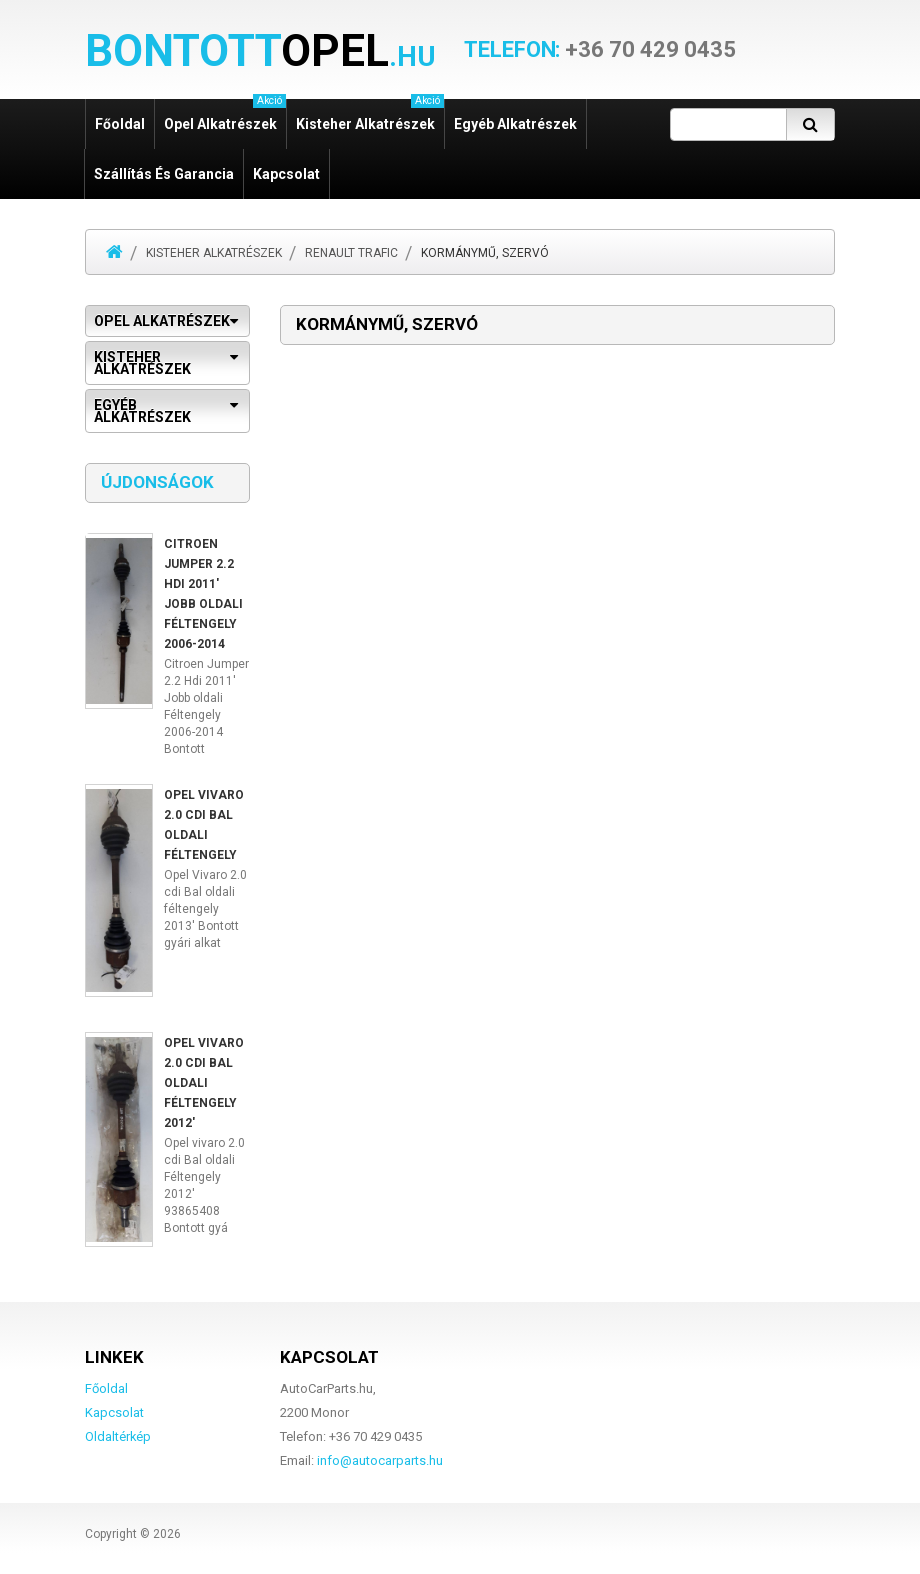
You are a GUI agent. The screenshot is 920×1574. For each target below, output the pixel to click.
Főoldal (120, 124)
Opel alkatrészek (225, 115)
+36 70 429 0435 (599, 50)
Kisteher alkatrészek (370, 115)
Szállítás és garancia (164, 174)
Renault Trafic (351, 253)
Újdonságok (157, 482)
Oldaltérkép (118, 1436)
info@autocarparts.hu (380, 1460)
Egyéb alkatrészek (515, 124)
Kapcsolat (286, 174)
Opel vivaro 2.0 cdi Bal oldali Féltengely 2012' (204, 1083)
